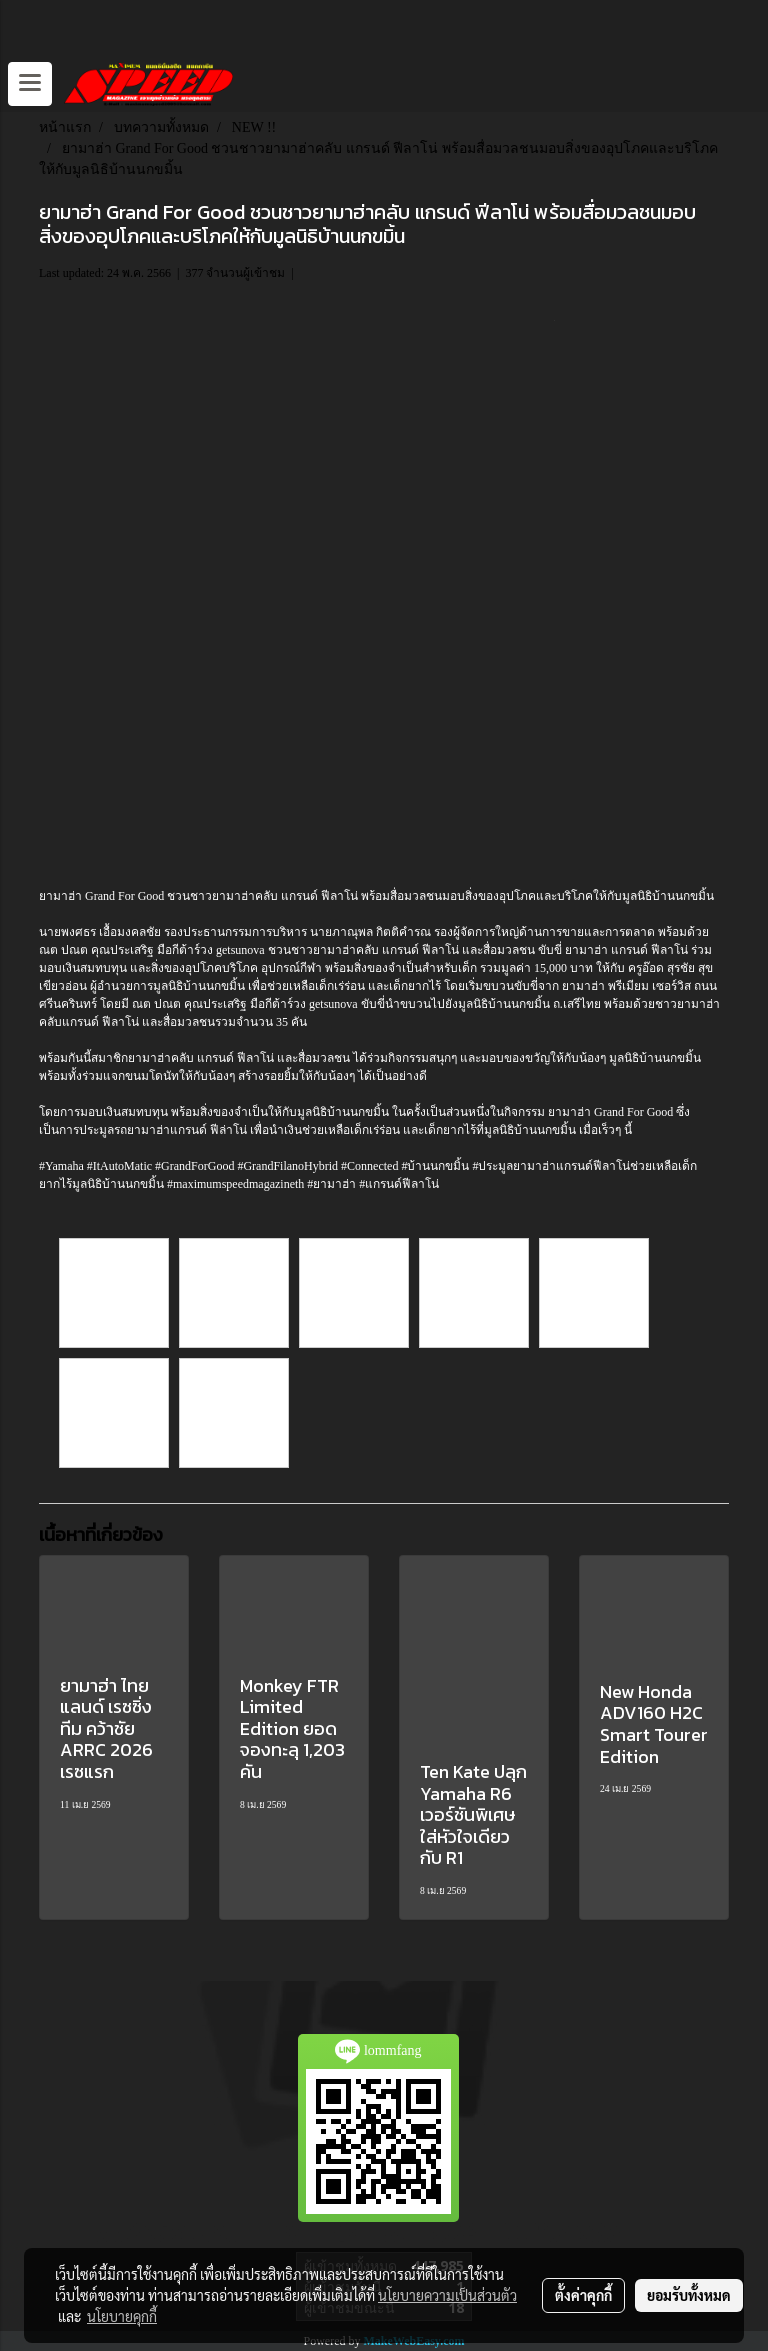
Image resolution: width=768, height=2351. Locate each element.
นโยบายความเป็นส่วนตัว (447, 2295)
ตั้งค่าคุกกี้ (583, 2295)
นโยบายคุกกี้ (122, 2316)
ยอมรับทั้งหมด (689, 2295)
